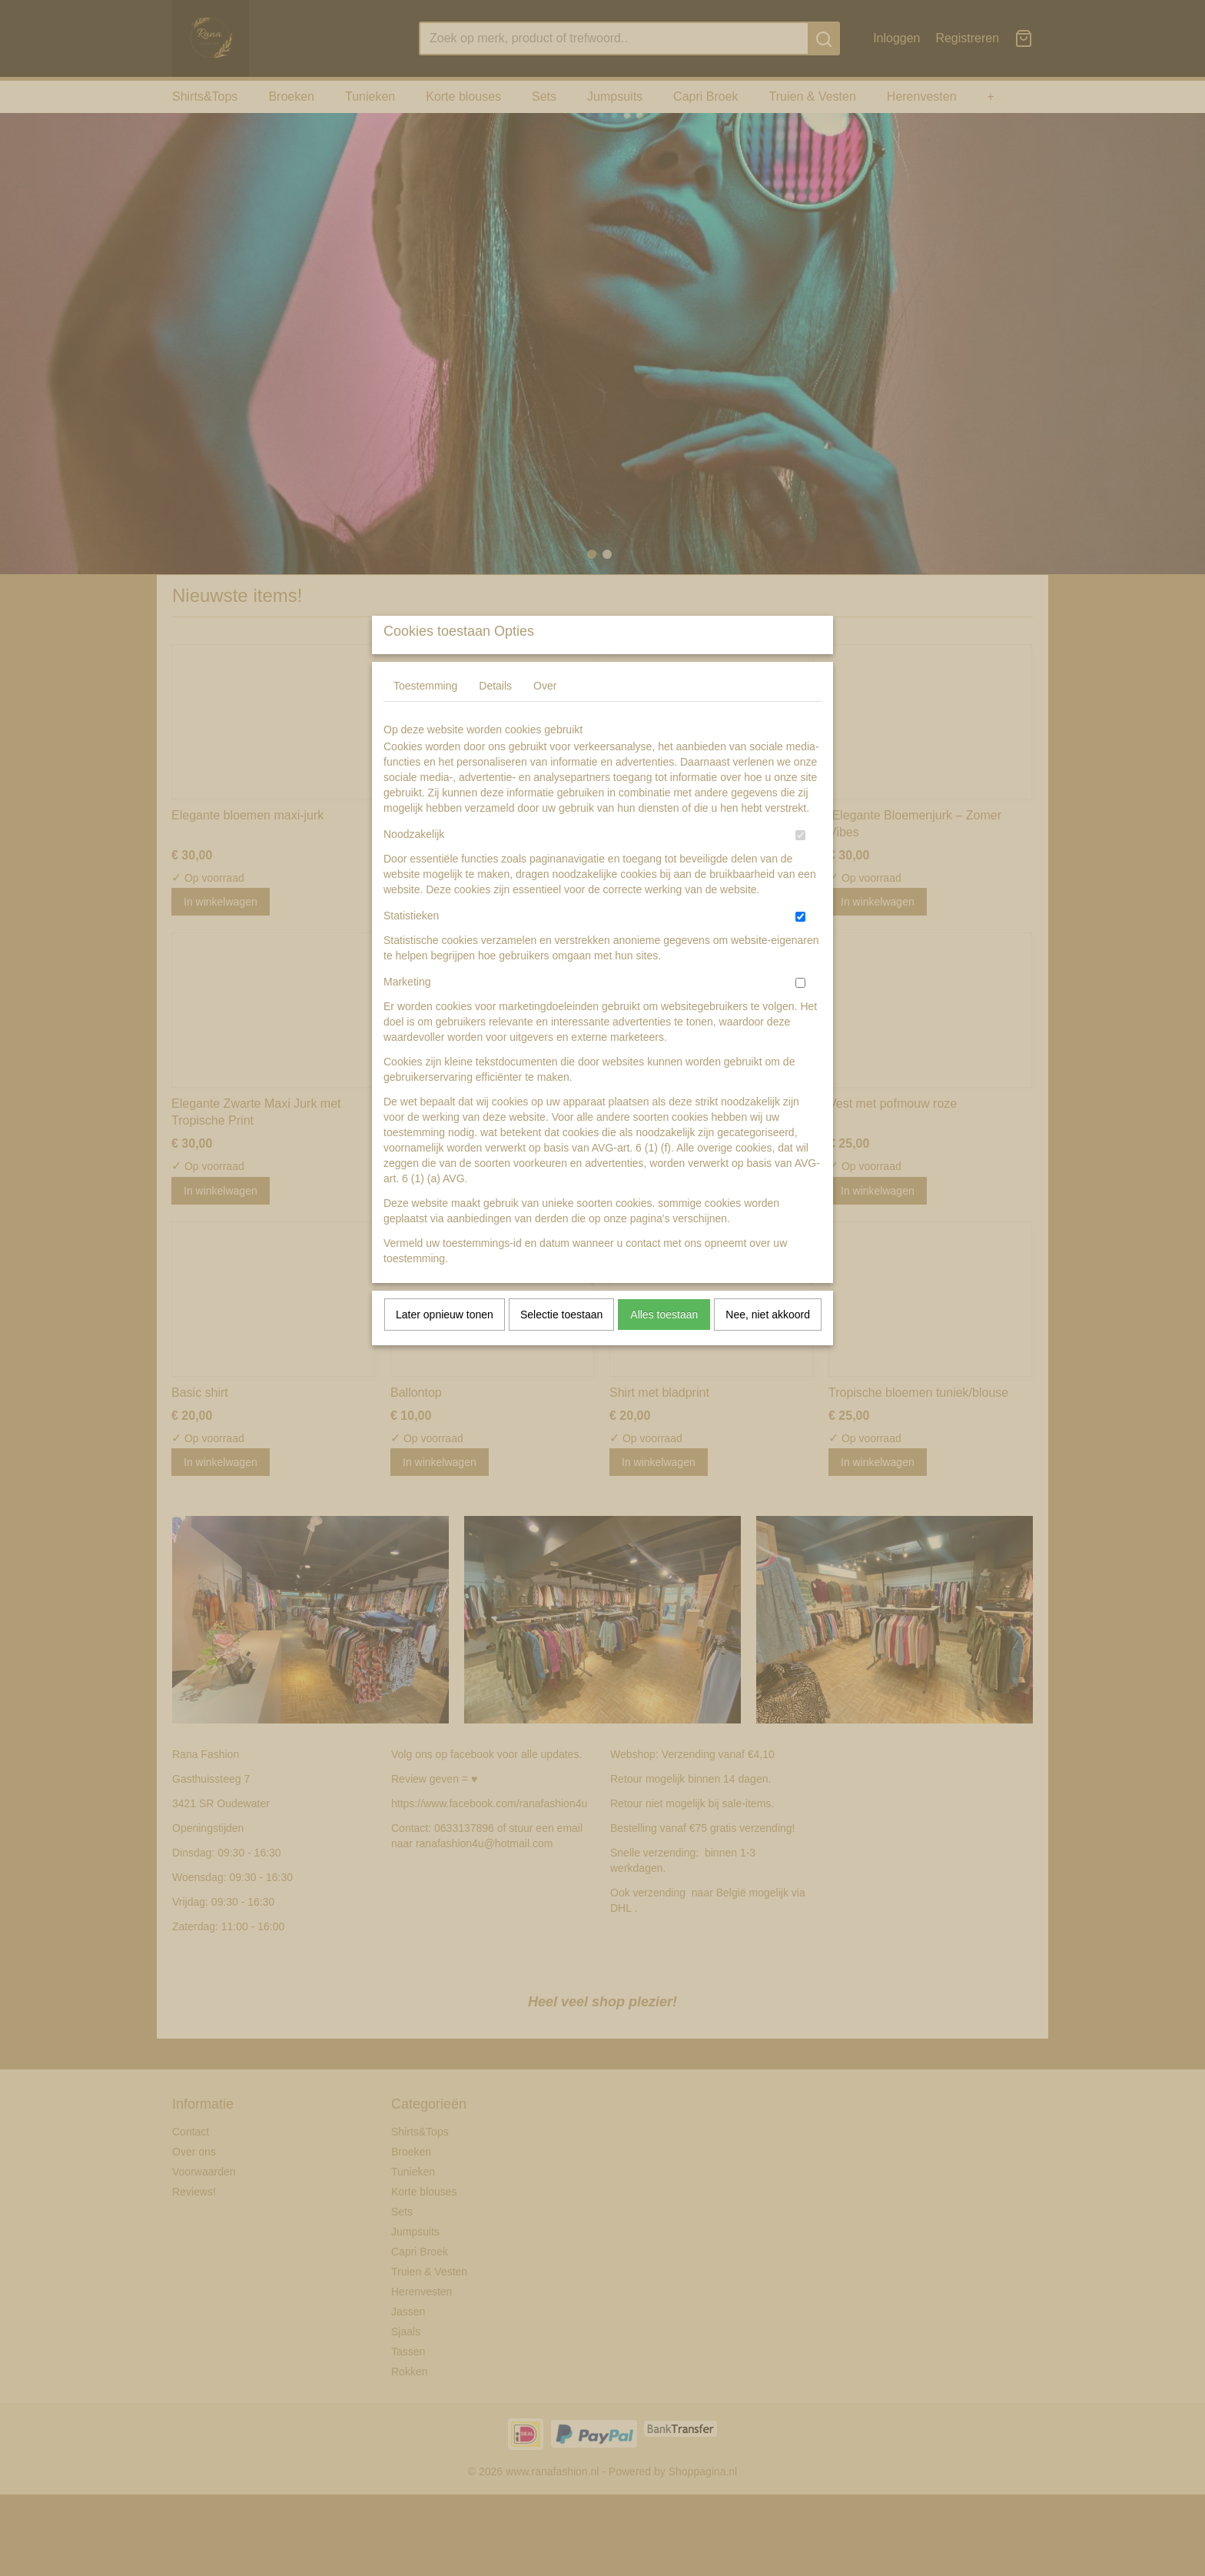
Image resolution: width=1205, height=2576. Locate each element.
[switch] (800, 865)
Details (495, 716)
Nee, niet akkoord (767, 1344)
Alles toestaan (664, 1344)
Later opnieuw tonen (444, 1344)
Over (544, 716)
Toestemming (425, 716)
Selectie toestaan (561, 1344)
